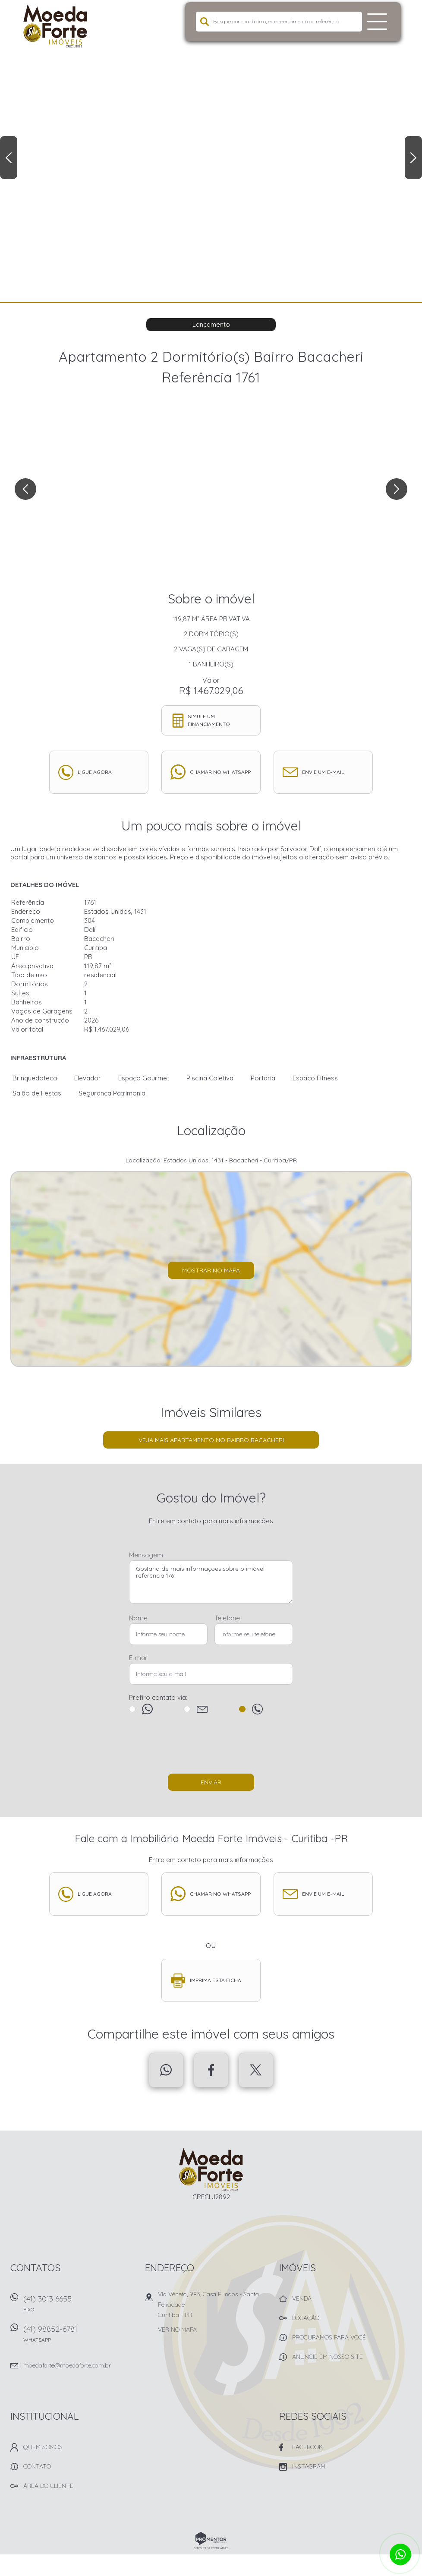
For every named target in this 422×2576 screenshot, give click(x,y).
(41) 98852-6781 (78, 2336)
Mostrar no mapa (211, 1270)
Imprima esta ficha (215, 1980)
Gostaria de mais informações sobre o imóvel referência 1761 (211, 1582)
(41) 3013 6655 (78, 2306)
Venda (302, 2298)
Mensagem (146, 1555)
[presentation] (211, 1748)
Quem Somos (43, 2447)
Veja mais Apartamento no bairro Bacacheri (211, 1440)
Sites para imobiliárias (211, 2548)
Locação (305, 2318)
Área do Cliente (48, 2486)
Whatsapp (166, 2070)
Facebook (211, 2070)
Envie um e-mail (323, 772)
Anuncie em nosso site (327, 2357)
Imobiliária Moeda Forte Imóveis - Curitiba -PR (211, 2169)
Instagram (308, 2466)
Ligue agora (95, 772)
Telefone (227, 1618)
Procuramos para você (329, 2337)
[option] (211, 151)
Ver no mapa (177, 2329)
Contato (37, 2466)
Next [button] (413, 157)
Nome (138, 1618)
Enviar (211, 1782)
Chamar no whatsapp (220, 772)
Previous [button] (8, 157)
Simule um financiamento (209, 720)
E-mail (138, 1658)
